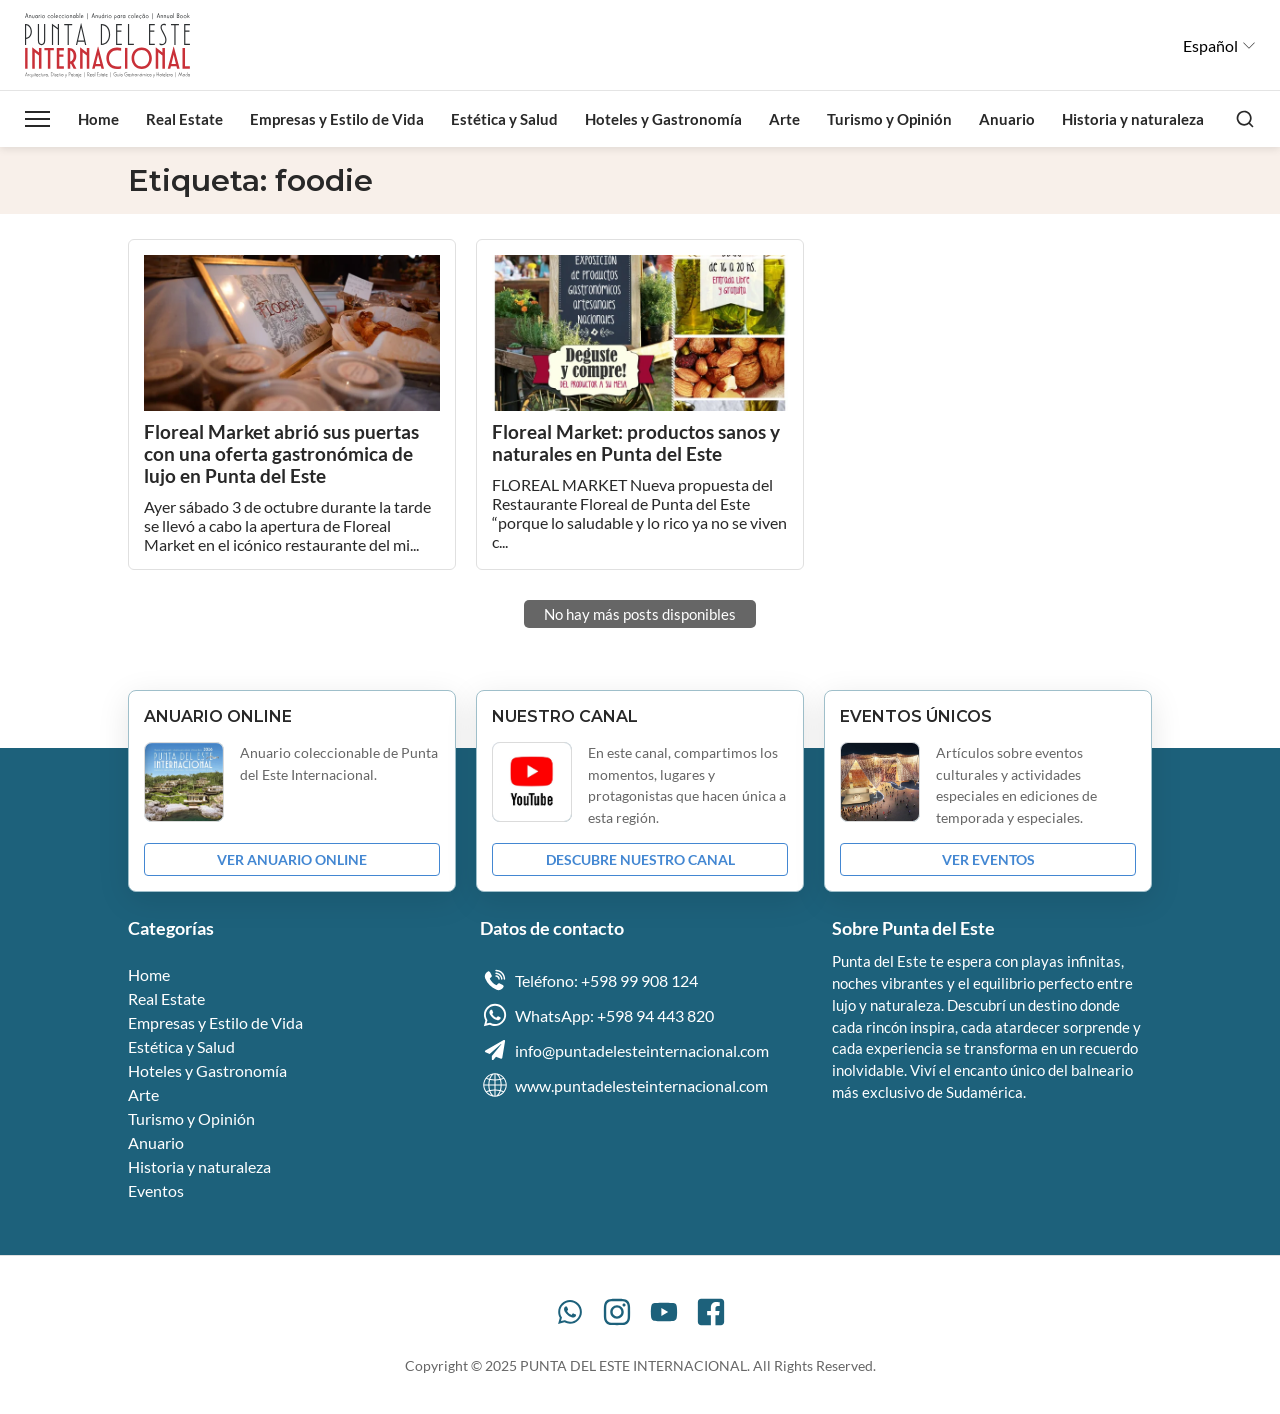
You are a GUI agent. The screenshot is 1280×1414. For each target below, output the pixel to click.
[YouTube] (664, 1312)
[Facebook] (711, 1312)
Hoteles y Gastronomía (663, 119)
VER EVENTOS (988, 859)
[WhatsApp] (570, 1312)
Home (98, 119)
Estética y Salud (504, 119)
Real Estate (184, 119)
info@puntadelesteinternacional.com (624, 1050)
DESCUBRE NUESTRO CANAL (640, 859)
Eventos (156, 1190)
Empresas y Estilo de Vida (337, 119)
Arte (784, 119)
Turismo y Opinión (889, 119)
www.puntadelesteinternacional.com (624, 1085)
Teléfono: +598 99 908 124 (589, 980)
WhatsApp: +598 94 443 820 (597, 1015)
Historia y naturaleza (1133, 119)
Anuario (1007, 119)
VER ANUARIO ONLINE (292, 859)
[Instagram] (617, 1312)
